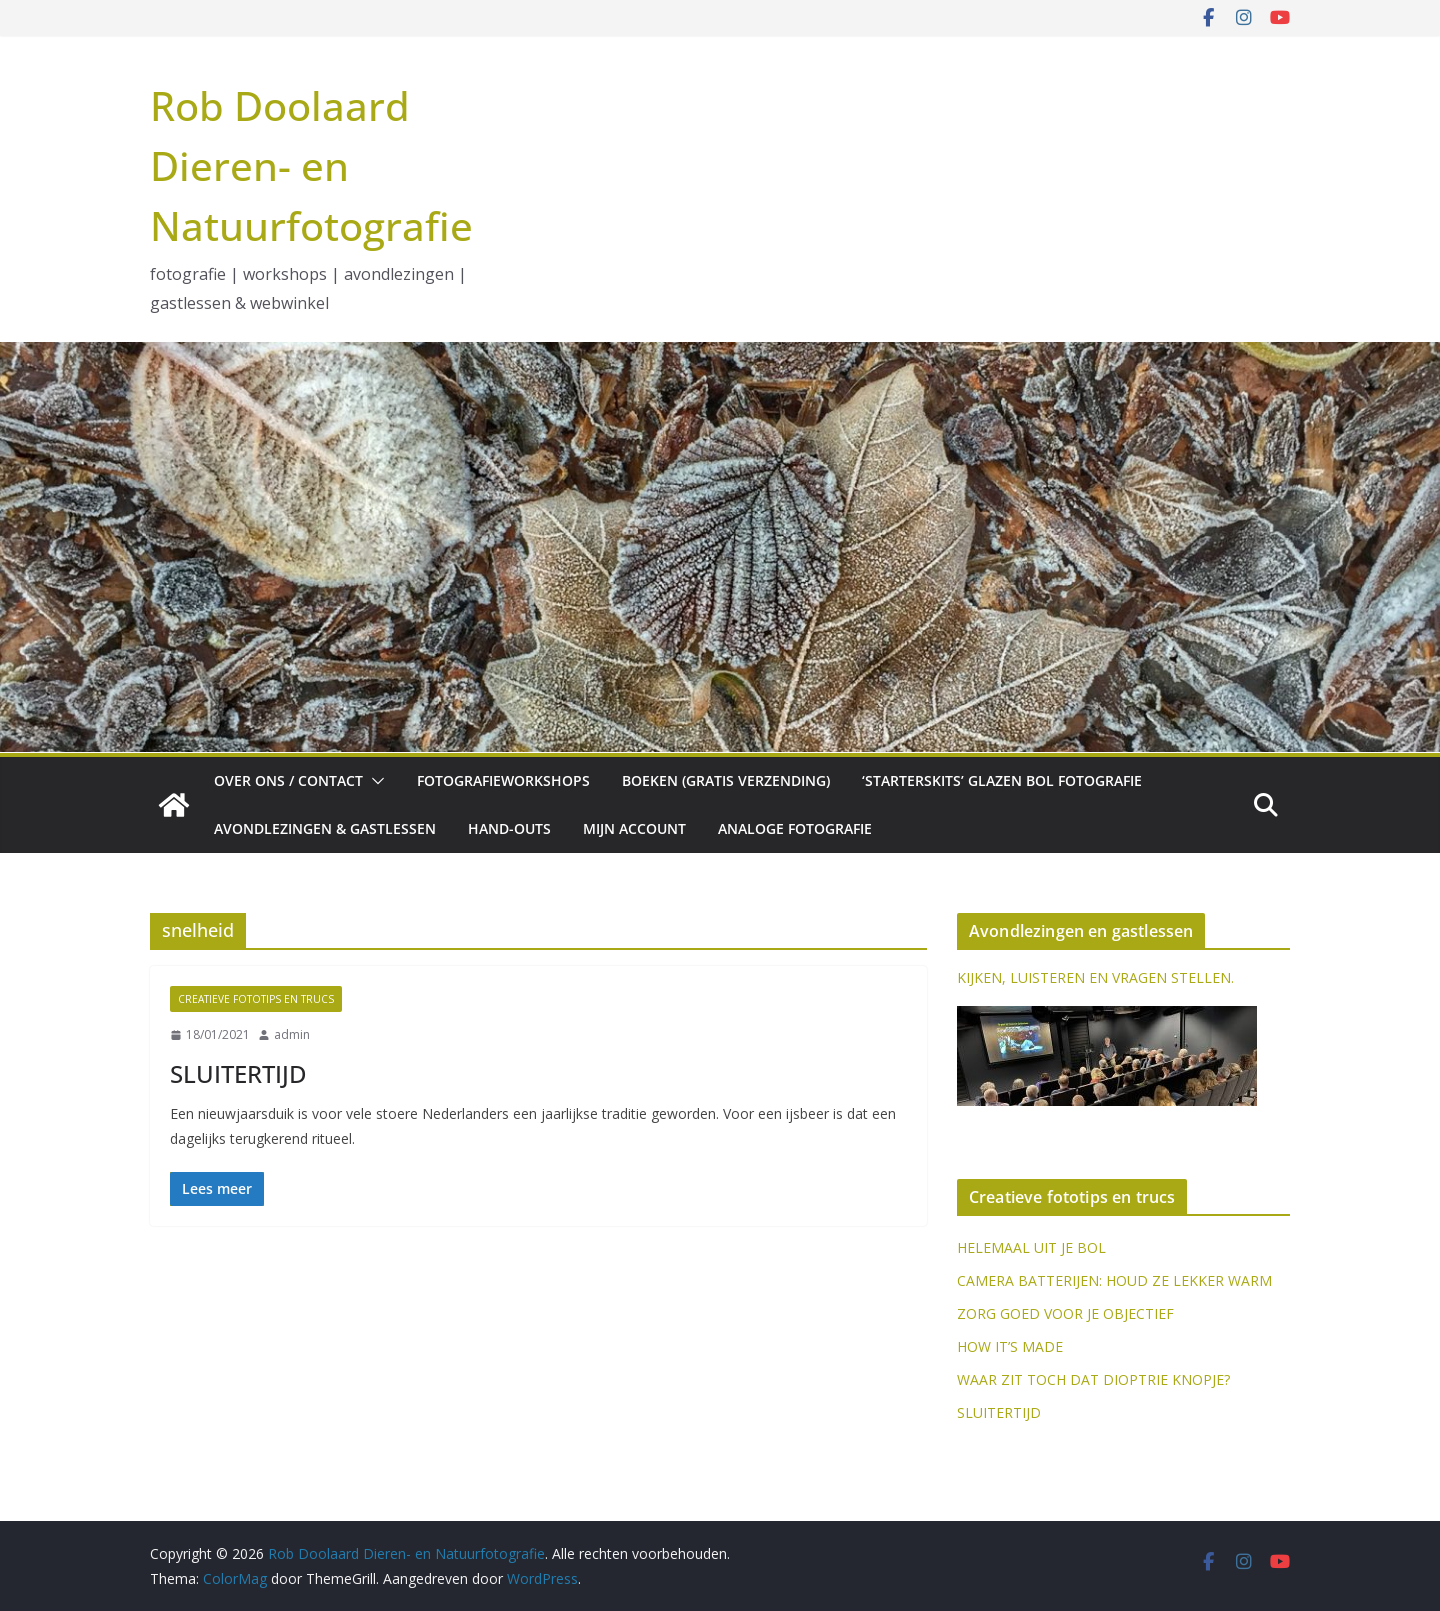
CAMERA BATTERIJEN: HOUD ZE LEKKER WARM (1114, 1280)
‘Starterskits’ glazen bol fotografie (1002, 780)
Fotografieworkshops (503, 780)
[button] (374, 781)
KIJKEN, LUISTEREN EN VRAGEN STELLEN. (1095, 977)
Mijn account (634, 828)
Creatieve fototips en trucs (256, 999)
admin (292, 1034)
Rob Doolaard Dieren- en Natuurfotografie (311, 165)
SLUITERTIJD (238, 1073)
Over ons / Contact (288, 780)
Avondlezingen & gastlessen (325, 828)
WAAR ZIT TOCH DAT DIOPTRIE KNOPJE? (1093, 1379)
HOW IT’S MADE (1010, 1346)
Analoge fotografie (795, 828)
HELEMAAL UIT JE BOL (1031, 1247)
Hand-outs (509, 828)
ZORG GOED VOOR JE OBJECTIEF (1065, 1313)
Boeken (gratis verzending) (726, 780)
